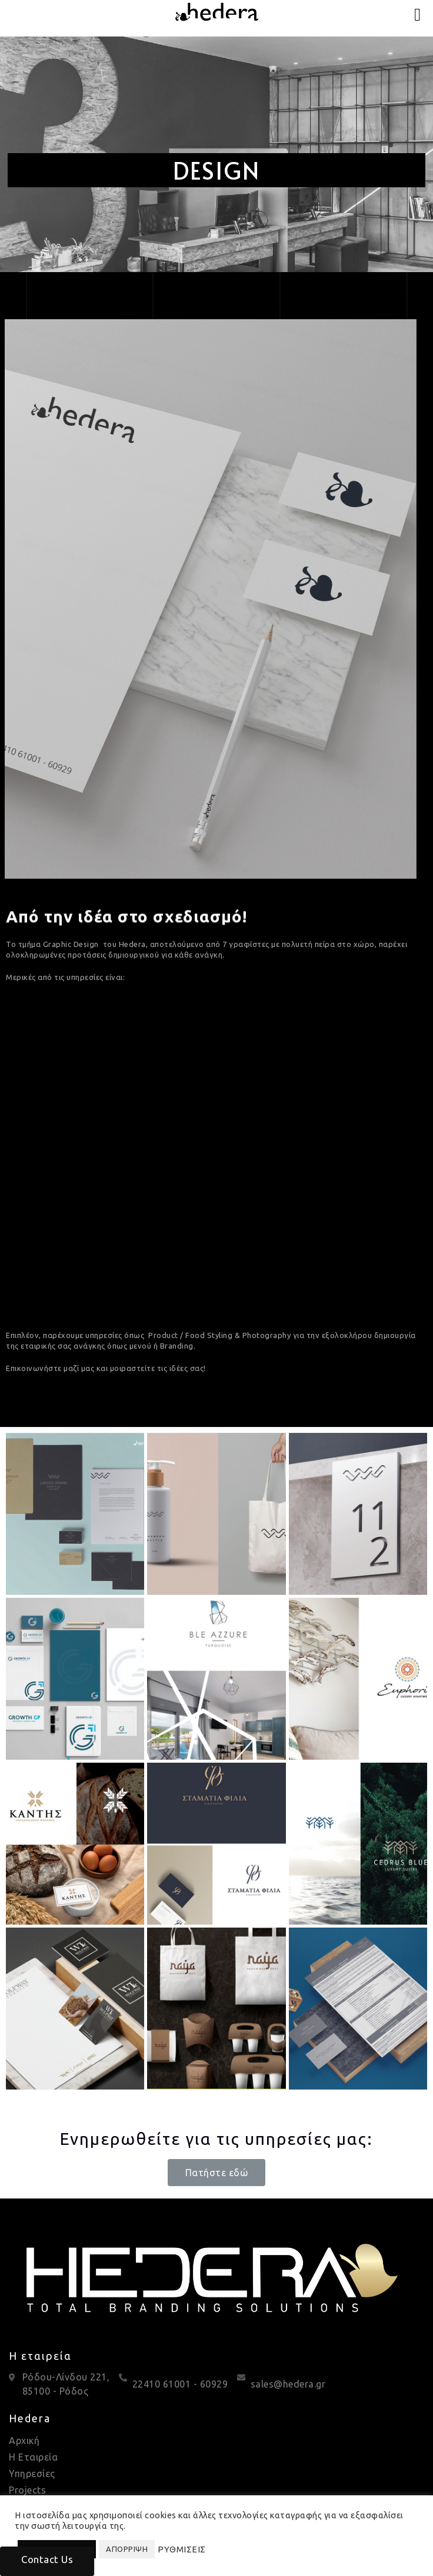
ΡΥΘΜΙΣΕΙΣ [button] (182, 2549)
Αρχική (24, 2440)
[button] (217, 2172)
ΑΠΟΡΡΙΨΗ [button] (127, 2549)
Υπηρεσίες (32, 2473)
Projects (27, 2490)
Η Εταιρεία (33, 2457)
